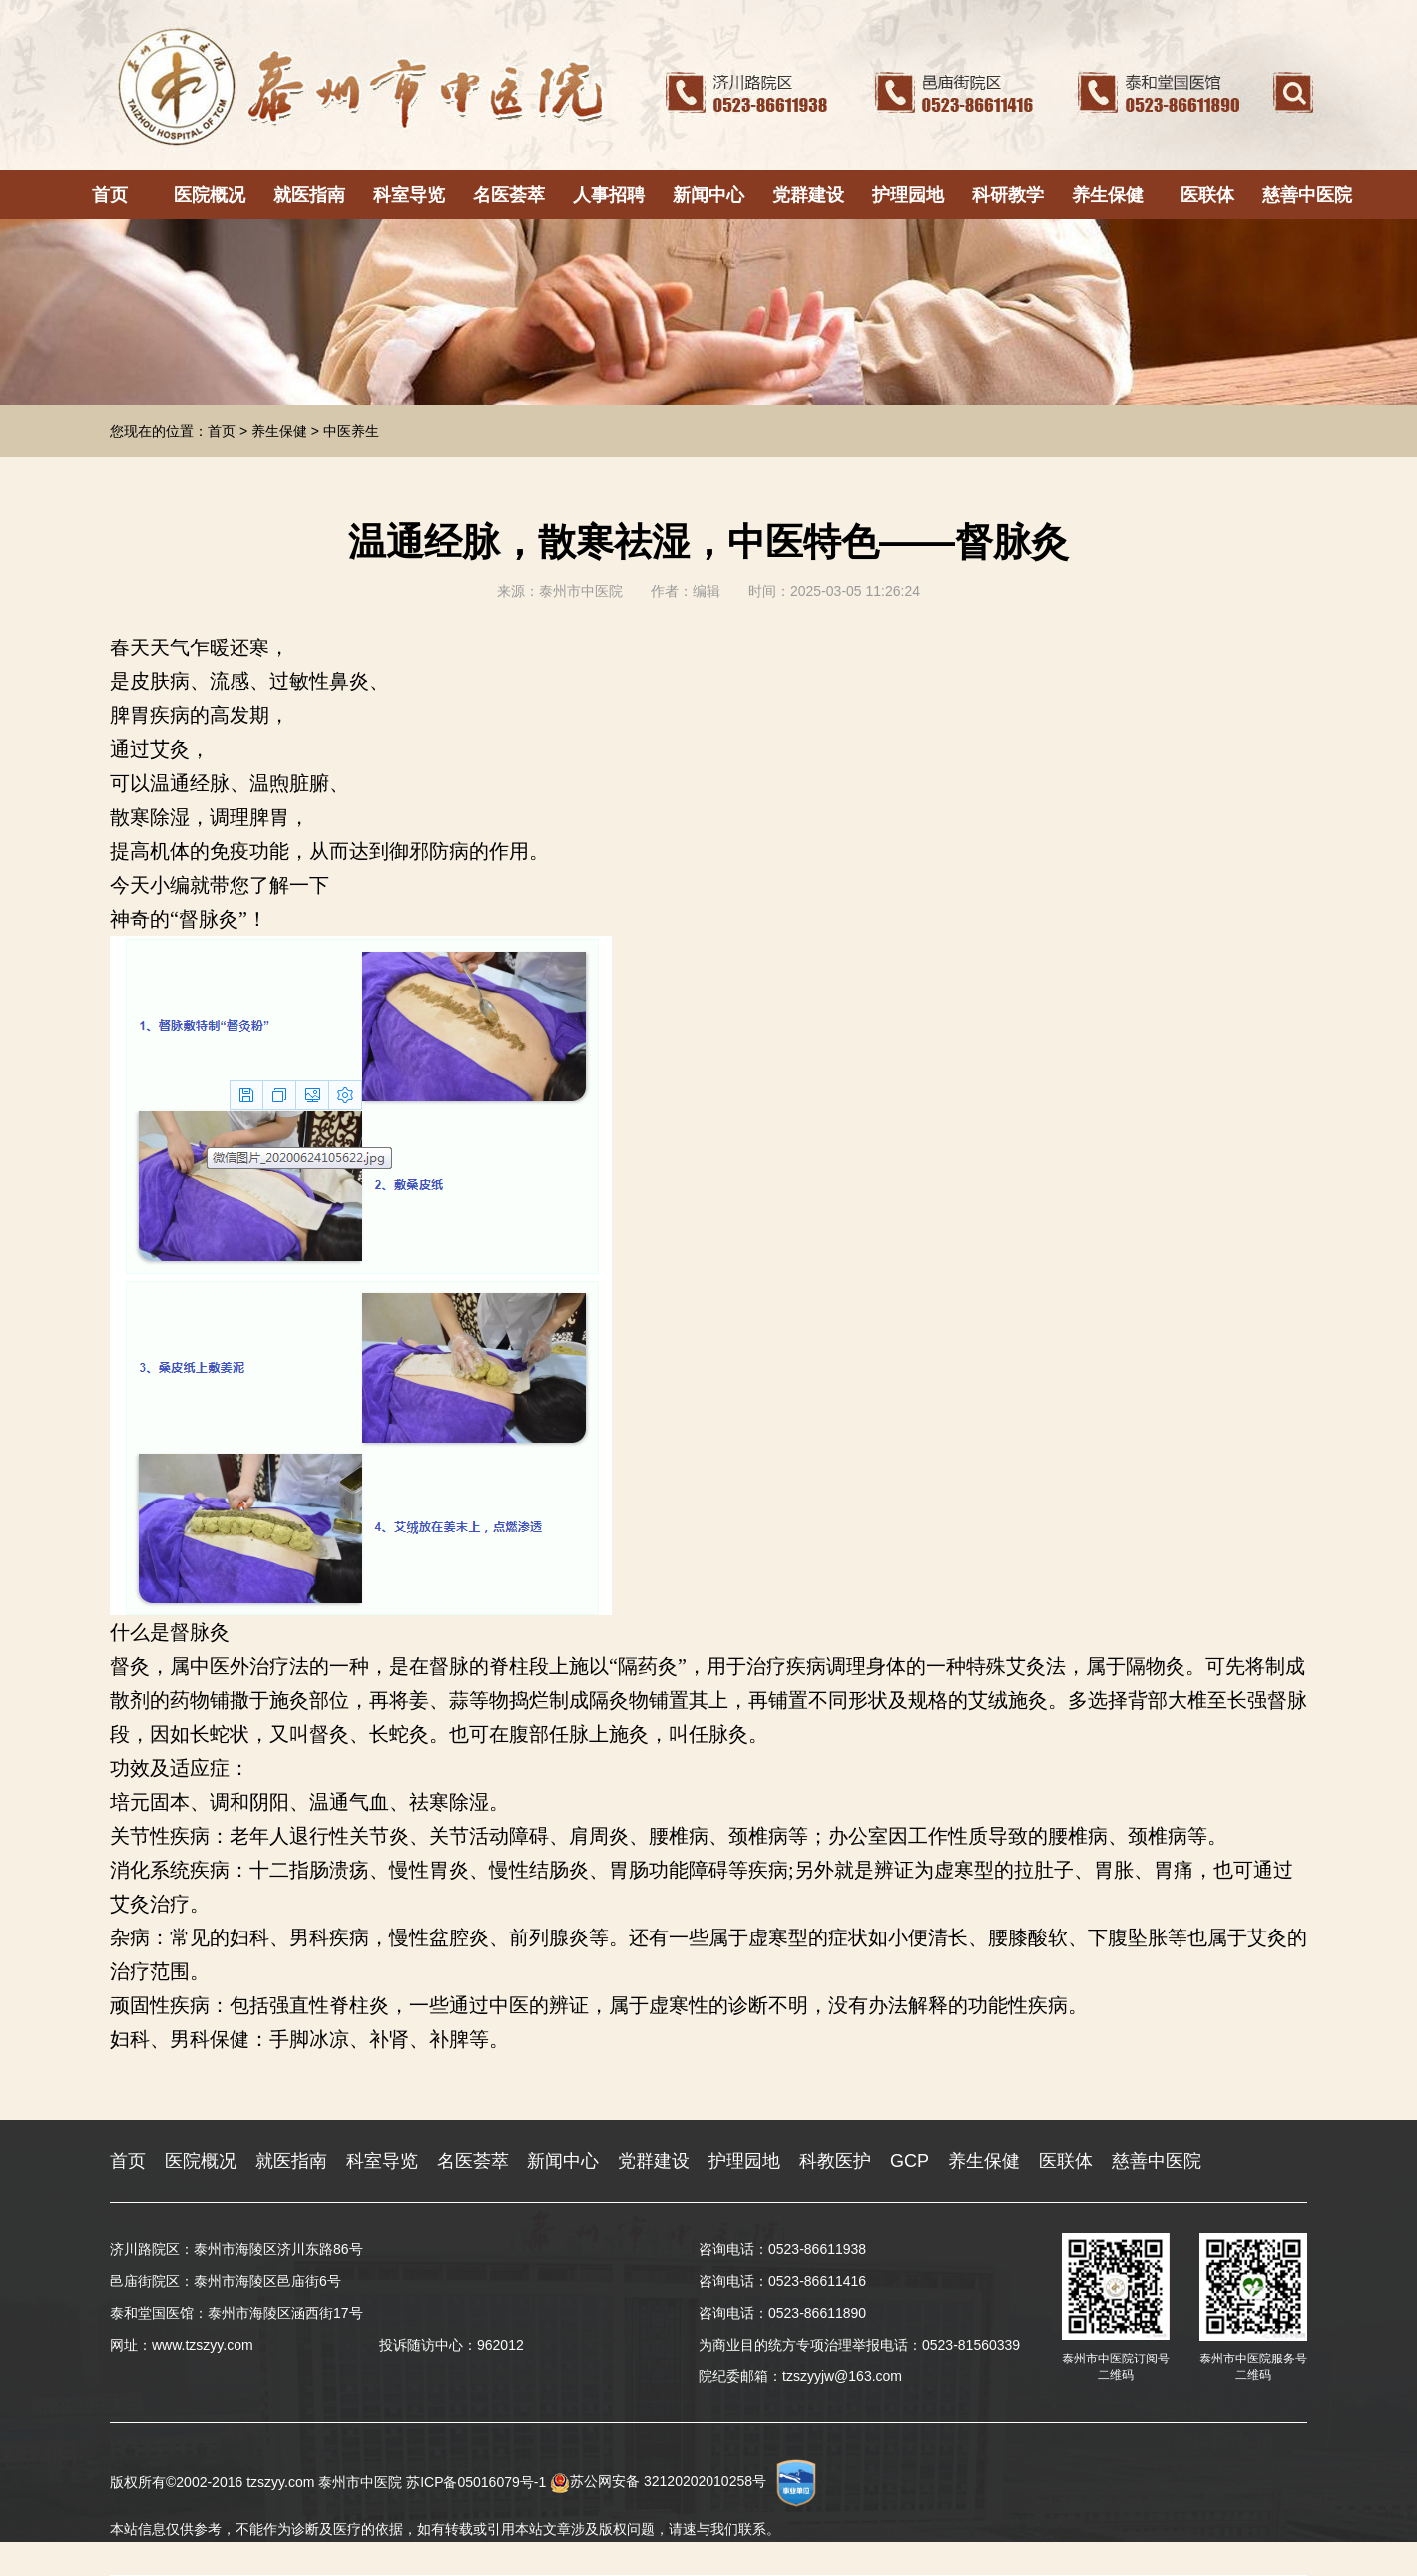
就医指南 (309, 195)
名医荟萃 (509, 195)
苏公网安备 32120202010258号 (658, 2481)
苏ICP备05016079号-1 (476, 2481)
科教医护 (835, 2161)
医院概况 (209, 195)
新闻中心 (708, 195)
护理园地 (908, 195)
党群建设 (808, 195)
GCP (909, 2161)
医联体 (1207, 195)
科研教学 (1008, 195)
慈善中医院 (1307, 195)
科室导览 (409, 195)
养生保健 (1108, 195)
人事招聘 (609, 195)
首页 (110, 195)
